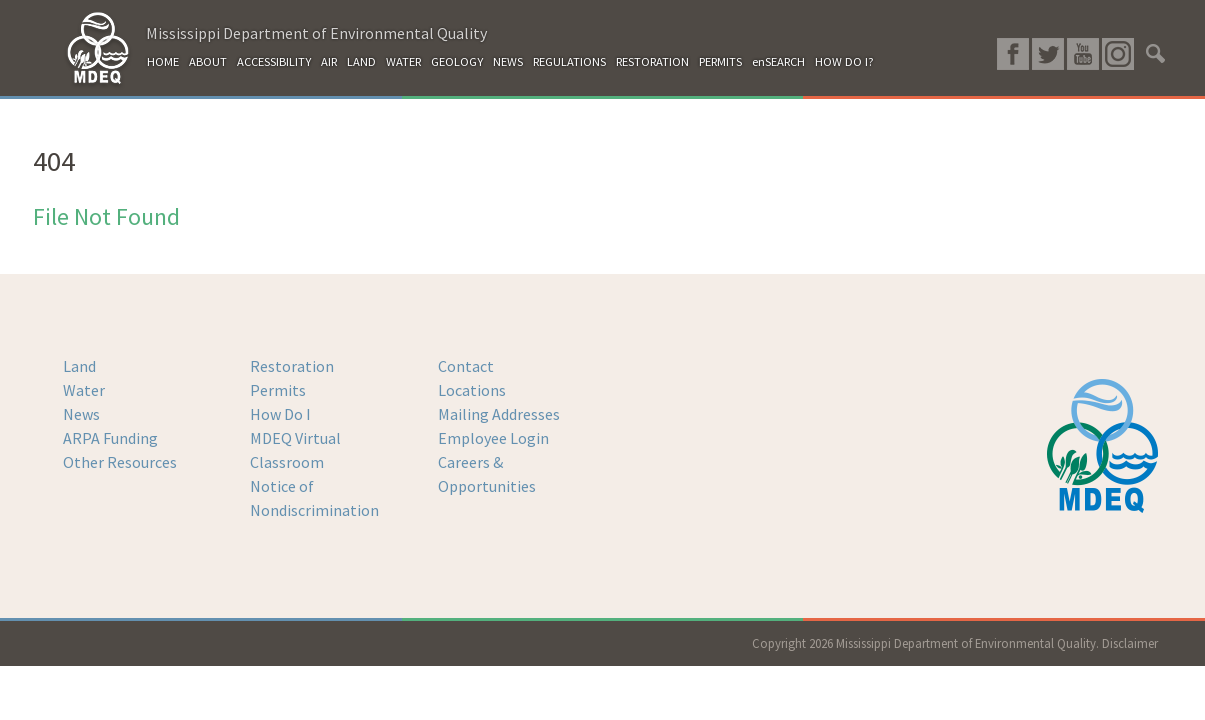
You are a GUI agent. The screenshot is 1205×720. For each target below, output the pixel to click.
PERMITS (720, 61)
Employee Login (493, 438)
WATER (403, 61)
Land (79, 366)
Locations (472, 390)
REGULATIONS (569, 61)
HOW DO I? (844, 61)
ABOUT (208, 61)
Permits (278, 390)
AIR (329, 61)
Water (84, 390)
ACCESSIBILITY (274, 61)
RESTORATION (652, 61)
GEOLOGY (457, 61)
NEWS (508, 61)
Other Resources (120, 462)
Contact (466, 366)
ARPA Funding (110, 438)
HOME (163, 61)
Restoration (292, 366)
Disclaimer (1130, 643)
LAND (361, 61)
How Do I (280, 414)
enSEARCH (778, 61)
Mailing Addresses (499, 414)
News (81, 414)
